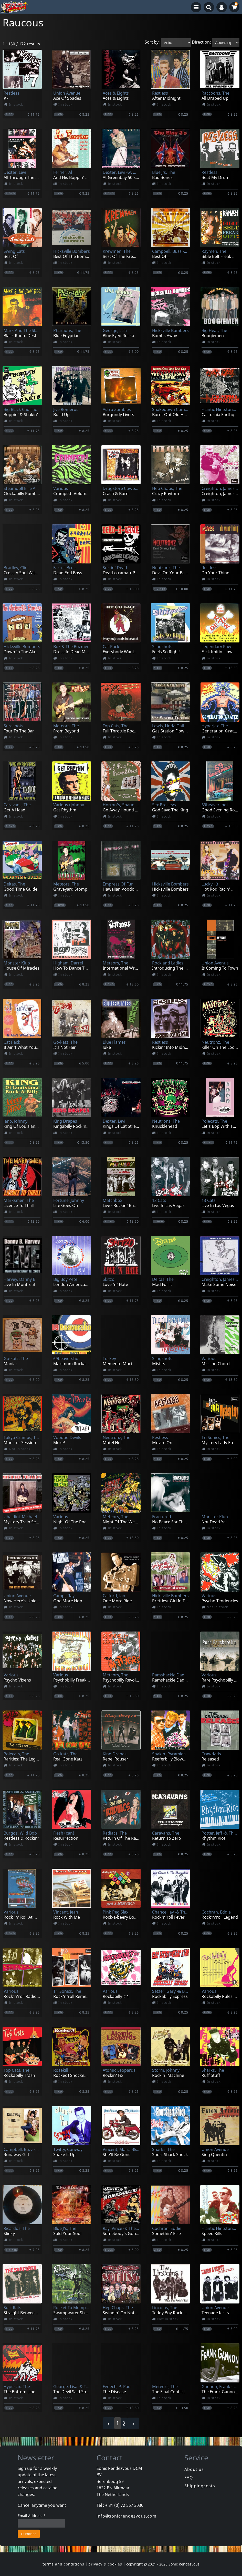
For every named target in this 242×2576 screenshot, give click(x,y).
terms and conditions (63, 2564)
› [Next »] (133, 2423)
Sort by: (152, 42)
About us (194, 2469)
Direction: (201, 42)
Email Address (32, 2515)
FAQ (188, 2477)
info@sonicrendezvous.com (126, 2516)
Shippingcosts (199, 2486)
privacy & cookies (105, 2564)
